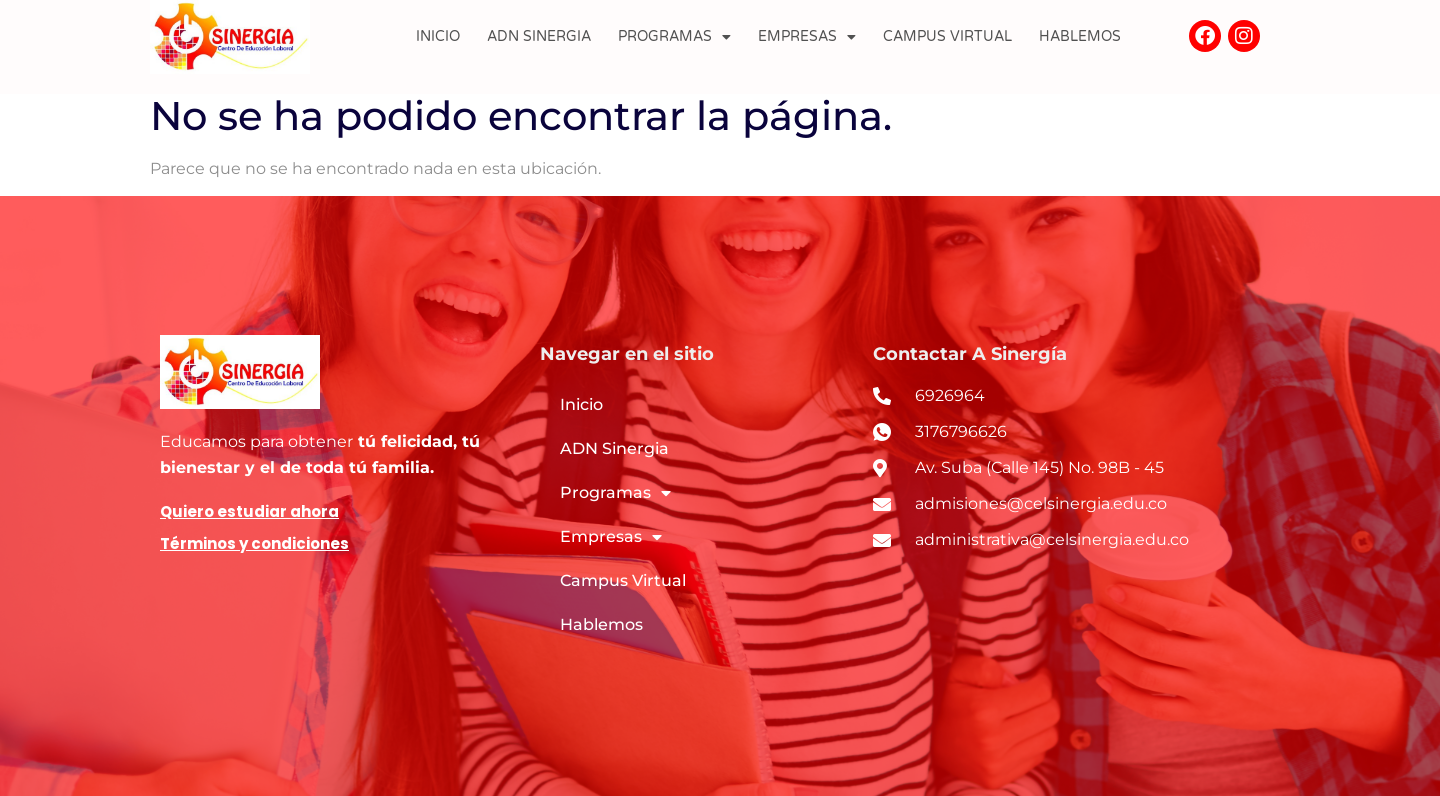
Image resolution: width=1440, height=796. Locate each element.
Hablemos (1080, 36)
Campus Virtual (947, 36)
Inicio (438, 36)
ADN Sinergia (539, 36)
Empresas (807, 37)
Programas (674, 37)
